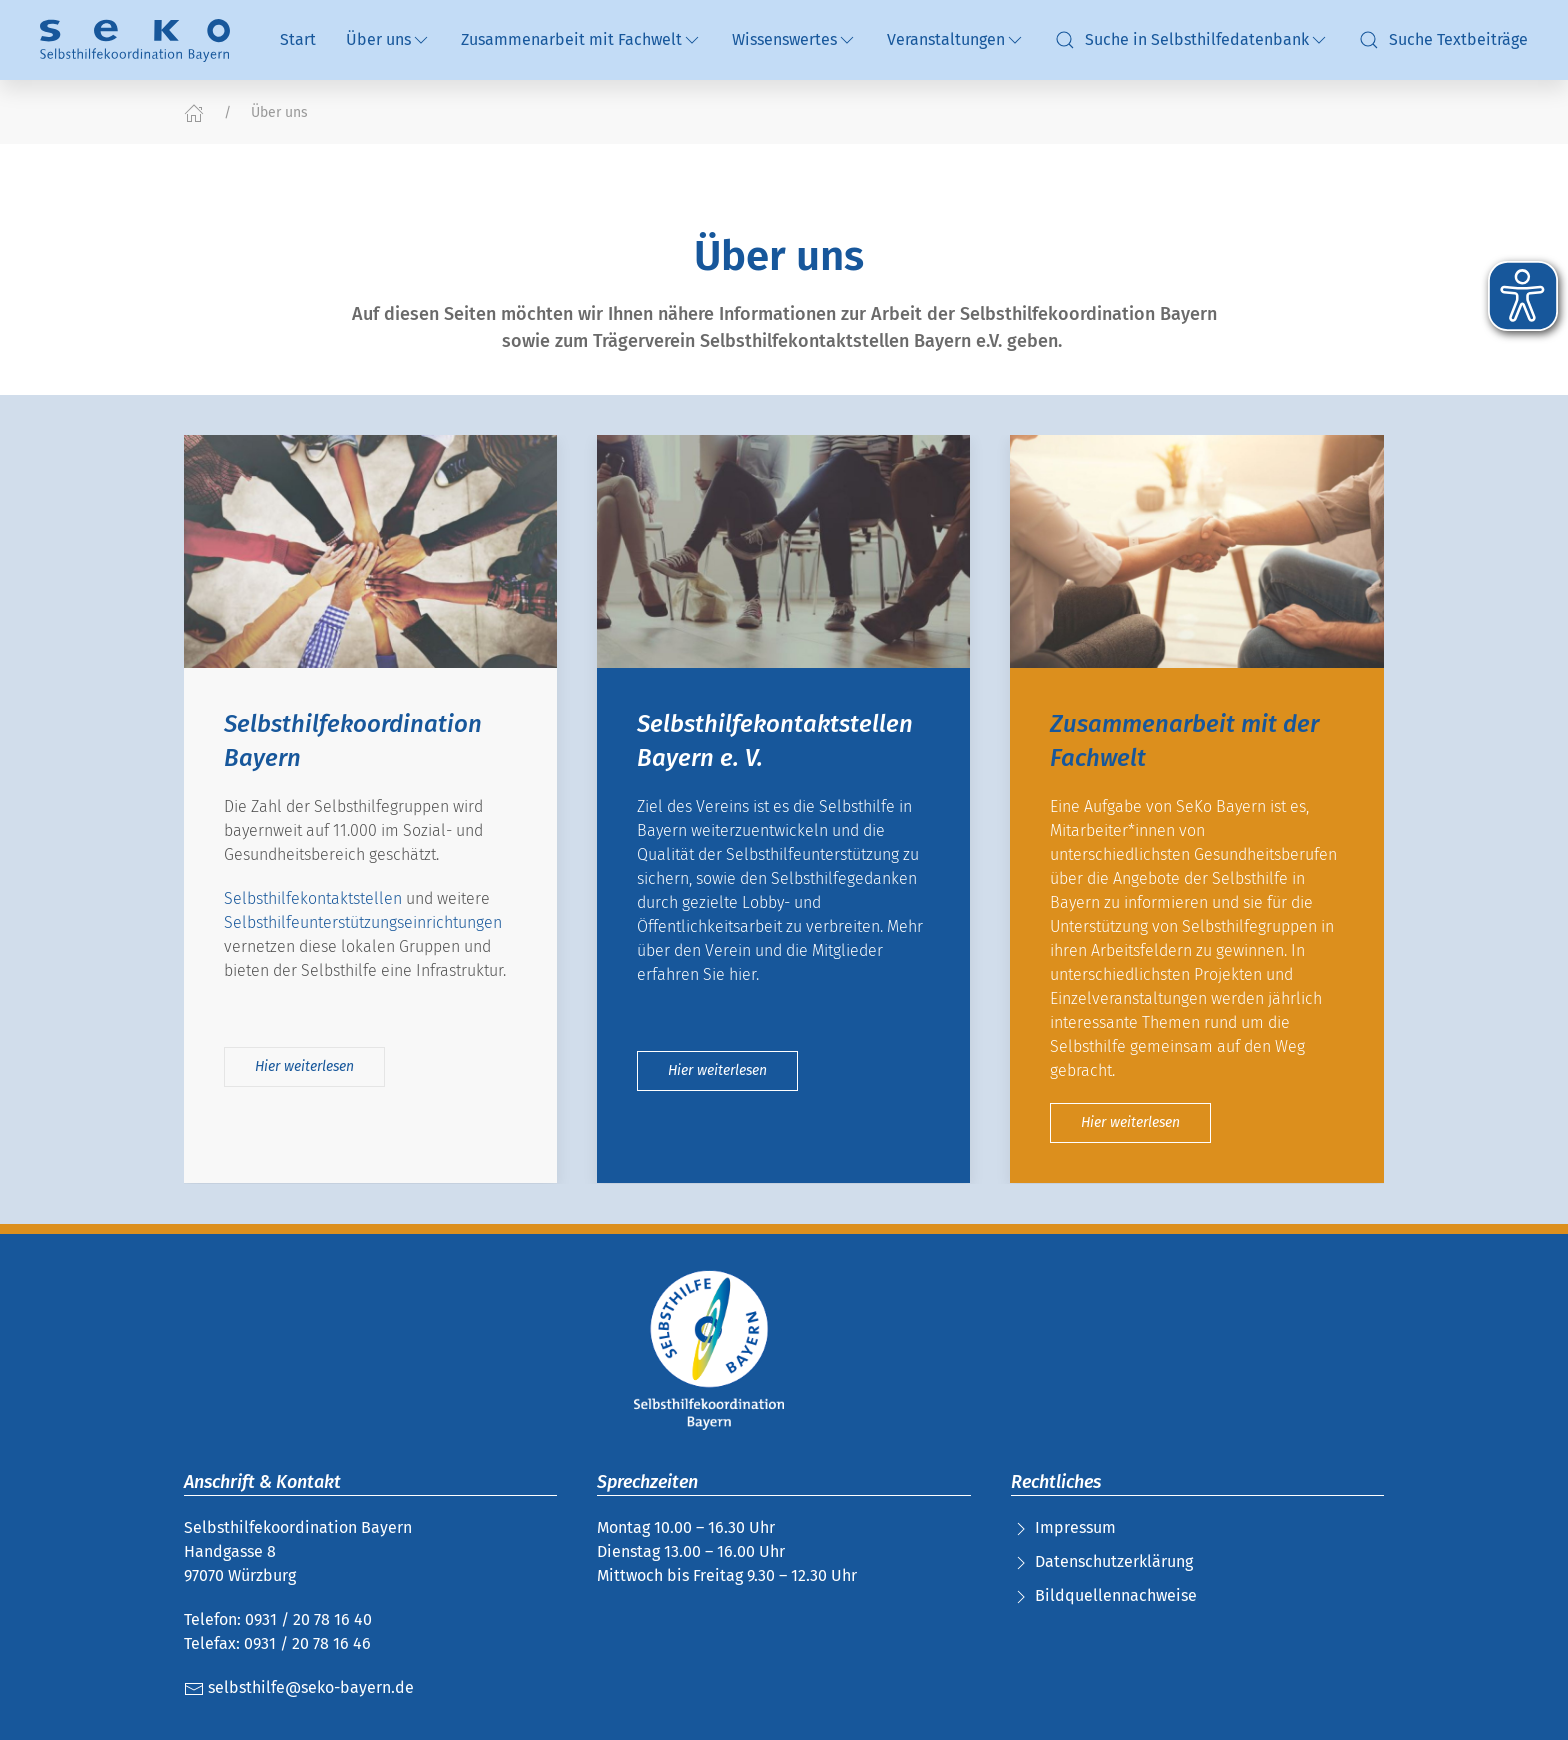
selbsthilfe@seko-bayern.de (299, 1687)
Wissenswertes (794, 40)
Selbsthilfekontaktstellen (313, 899)
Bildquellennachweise (1116, 1595)
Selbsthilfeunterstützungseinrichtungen (363, 923)
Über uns (388, 40)
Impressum (1075, 1527)
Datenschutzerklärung (1114, 1561)
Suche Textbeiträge (1443, 40)
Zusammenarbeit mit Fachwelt (581, 40)
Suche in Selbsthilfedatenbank (1192, 40)
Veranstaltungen (956, 40)
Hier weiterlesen (304, 1067)
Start (298, 39)
